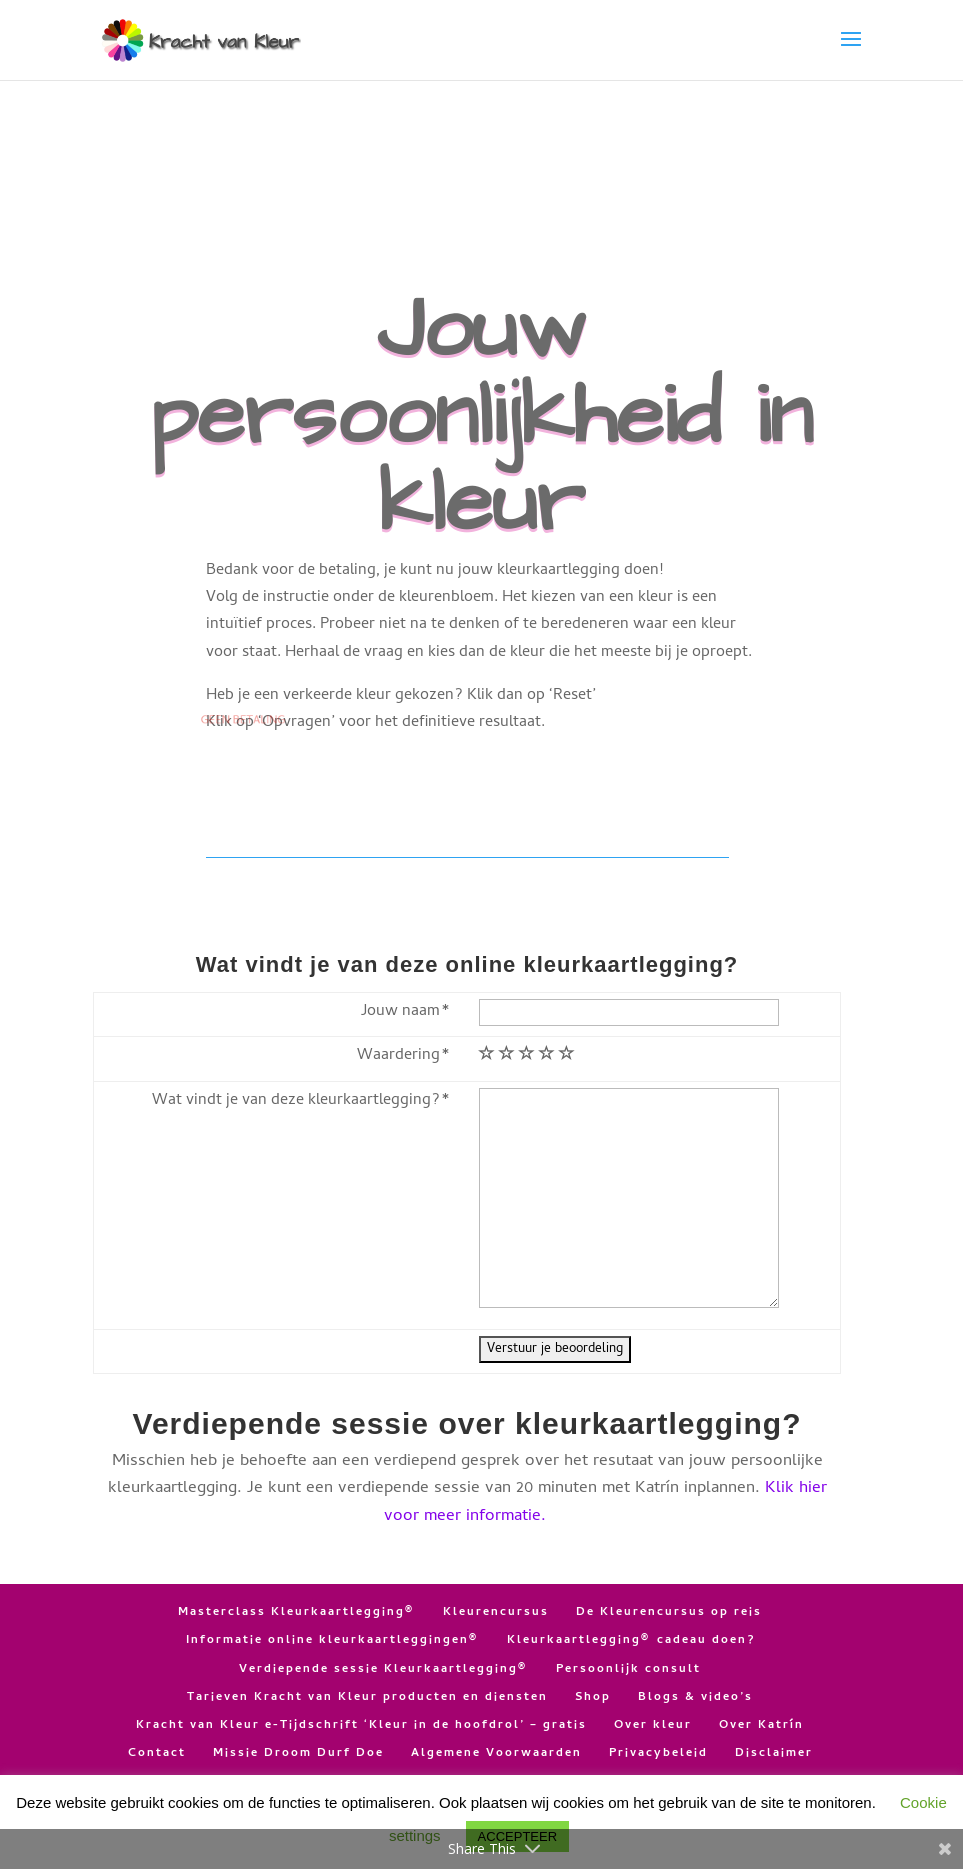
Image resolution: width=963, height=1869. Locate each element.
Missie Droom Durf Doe (298, 1754)
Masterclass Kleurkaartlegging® (297, 1613)
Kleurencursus (496, 1613)
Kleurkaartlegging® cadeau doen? (631, 1641)
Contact (157, 1754)
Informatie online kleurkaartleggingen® (333, 1641)
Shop (593, 1698)
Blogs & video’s (695, 1698)
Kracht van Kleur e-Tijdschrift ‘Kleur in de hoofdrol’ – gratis (361, 1726)
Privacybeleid (658, 1754)
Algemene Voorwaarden (496, 1754)
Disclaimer (774, 1754)
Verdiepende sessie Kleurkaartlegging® (384, 1670)
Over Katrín (761, 1726)
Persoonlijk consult (628, 1670)
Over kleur (653, 1726)
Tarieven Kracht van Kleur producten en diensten (367, 1698)
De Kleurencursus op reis (669, 1613)
